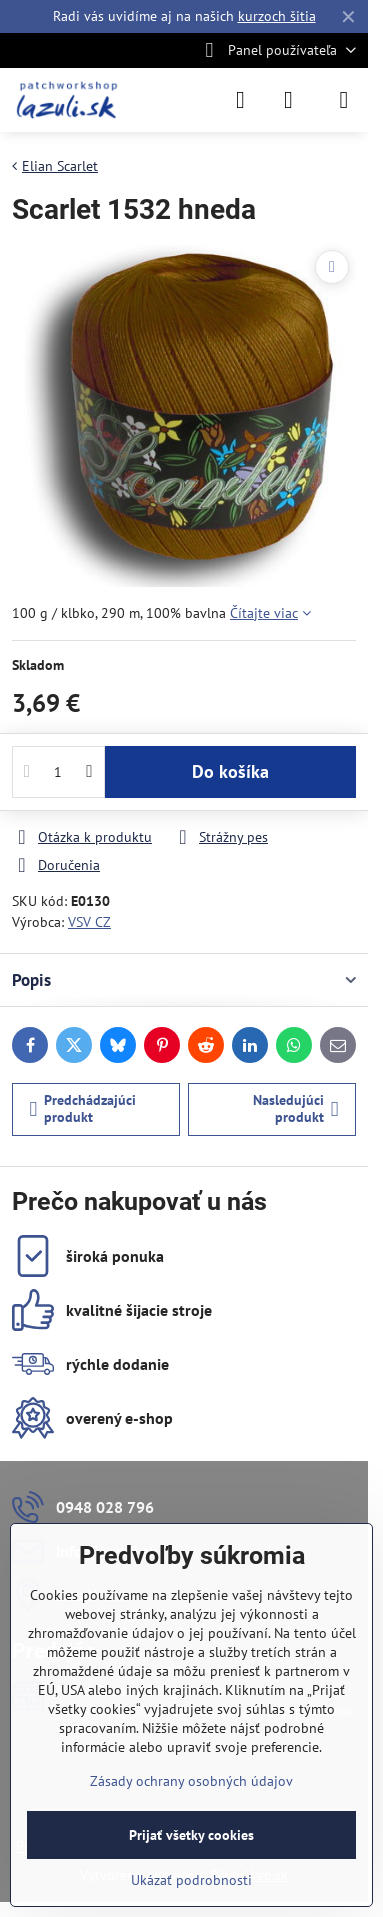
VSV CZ (89, 922)
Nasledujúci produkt (296, 1109)
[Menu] (344, 100)
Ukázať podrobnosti (191, 1880)
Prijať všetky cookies (191, 1835)
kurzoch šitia (277, 16)
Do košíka (230, 771)
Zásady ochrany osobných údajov (191, 1781)
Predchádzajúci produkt (83, 1109)
